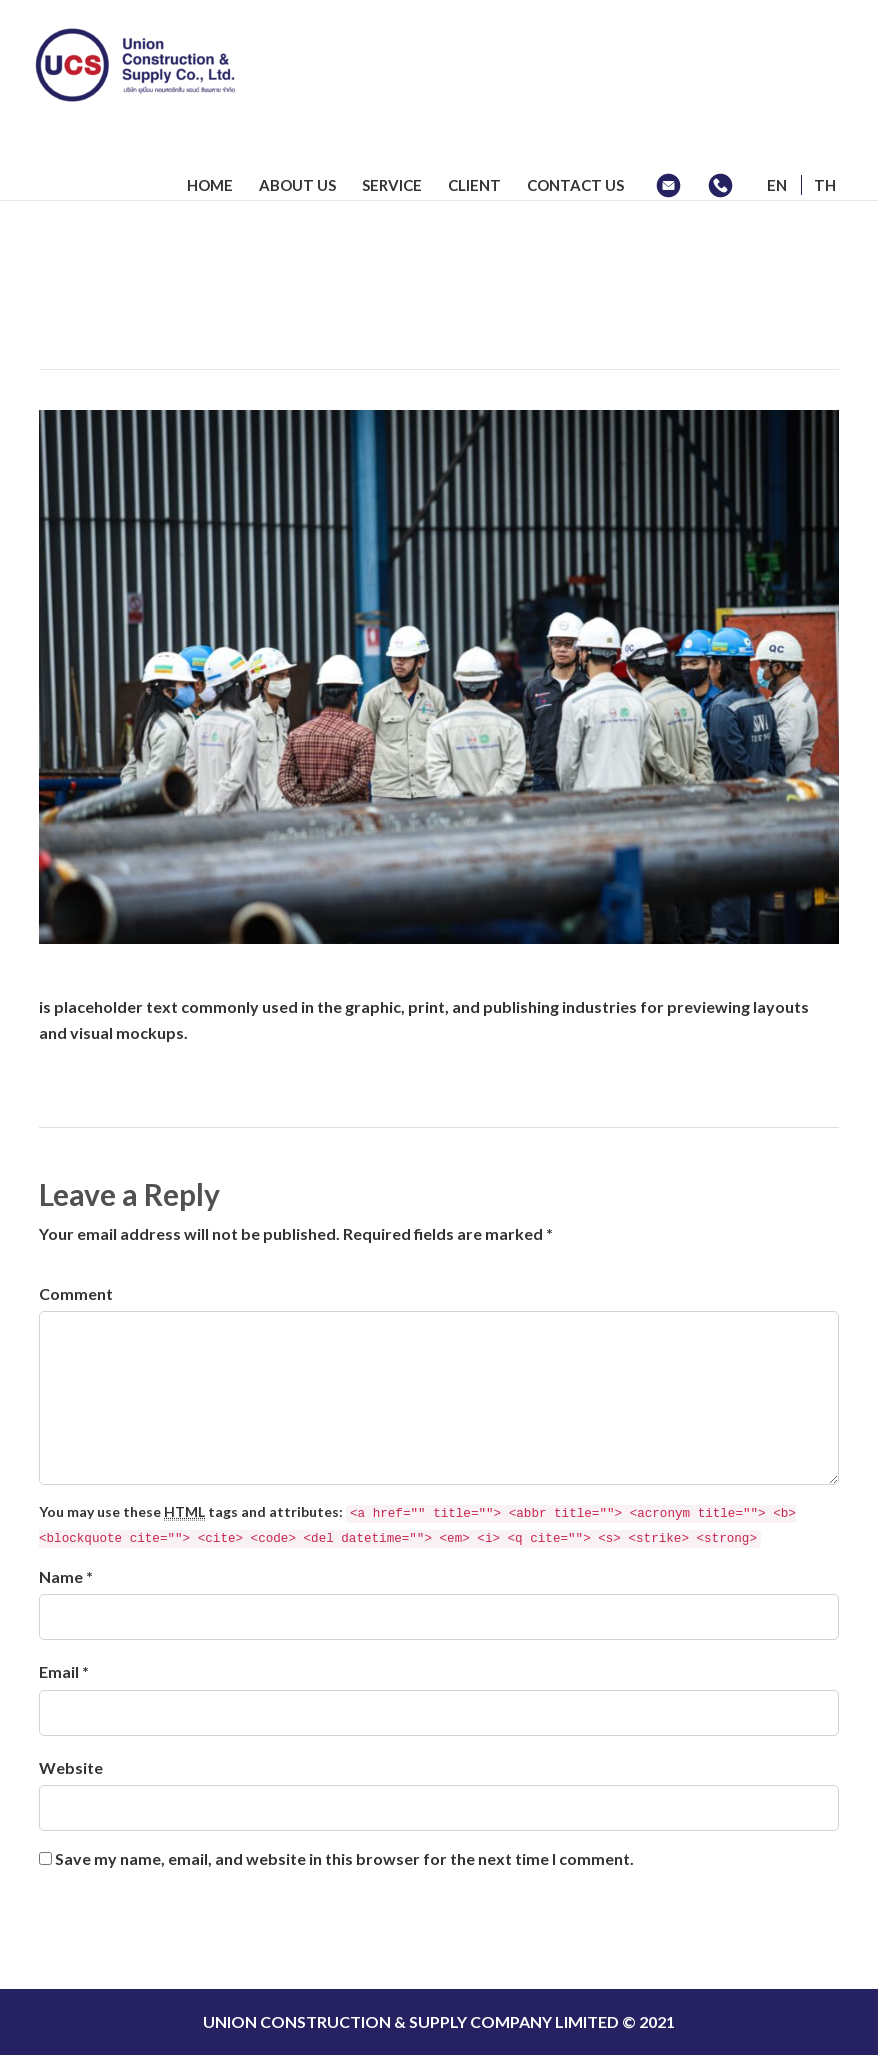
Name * (66, 1576)
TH (825, 185)
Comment (76, 1293)
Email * (64, 1671)
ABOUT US (297, 185)
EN (777, 185)
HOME (210, 185)
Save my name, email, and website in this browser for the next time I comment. (344, 1858)
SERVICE (392, 185)
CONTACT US (575, 185)
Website (71, 1767)
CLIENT (474, 185)
